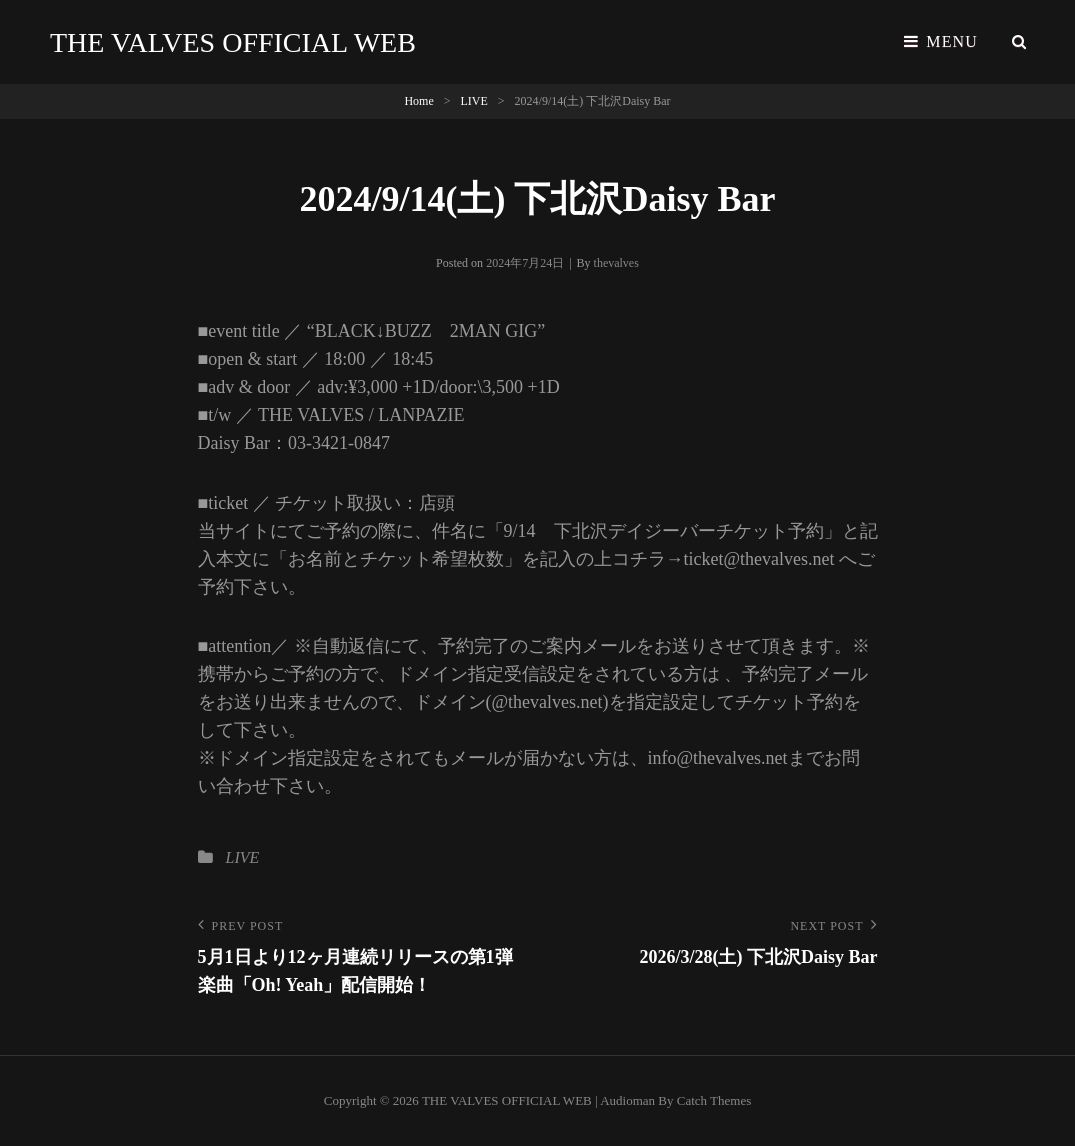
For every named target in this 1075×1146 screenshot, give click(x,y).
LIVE (474, 101)
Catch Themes (714, 1100)
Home (418, 101)
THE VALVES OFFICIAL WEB (233, 42)
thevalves (616, 263)
